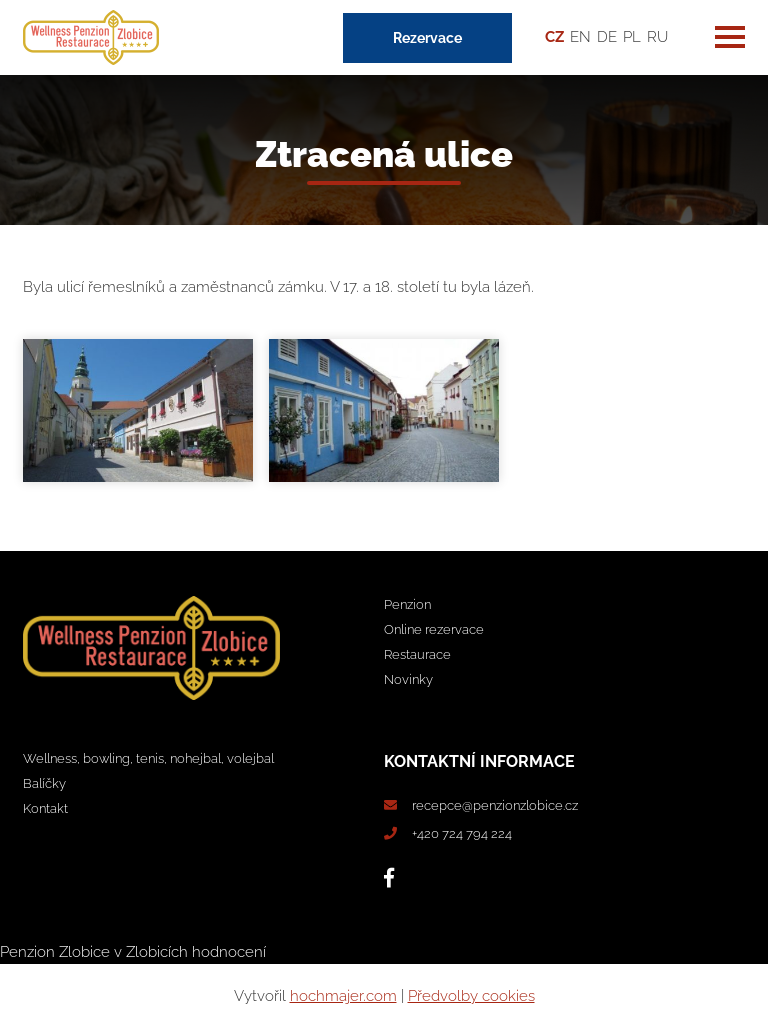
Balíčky (44, 783)
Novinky (408, 679)
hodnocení (229, 952)
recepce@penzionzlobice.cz (495, 805)
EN (580, 37)
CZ (554, 37)
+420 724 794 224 (462, 833)
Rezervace (427, 38)
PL (632, 37)
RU (657, 37)
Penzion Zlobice (55, 952)
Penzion (407, 604)
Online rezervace (434, 629)
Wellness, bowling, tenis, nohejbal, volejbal (148, 758)
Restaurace (417, 654)
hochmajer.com (343, 996)
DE (607, 37)
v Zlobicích (151, 952)
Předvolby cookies (471, 996)
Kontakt (45, 808)
